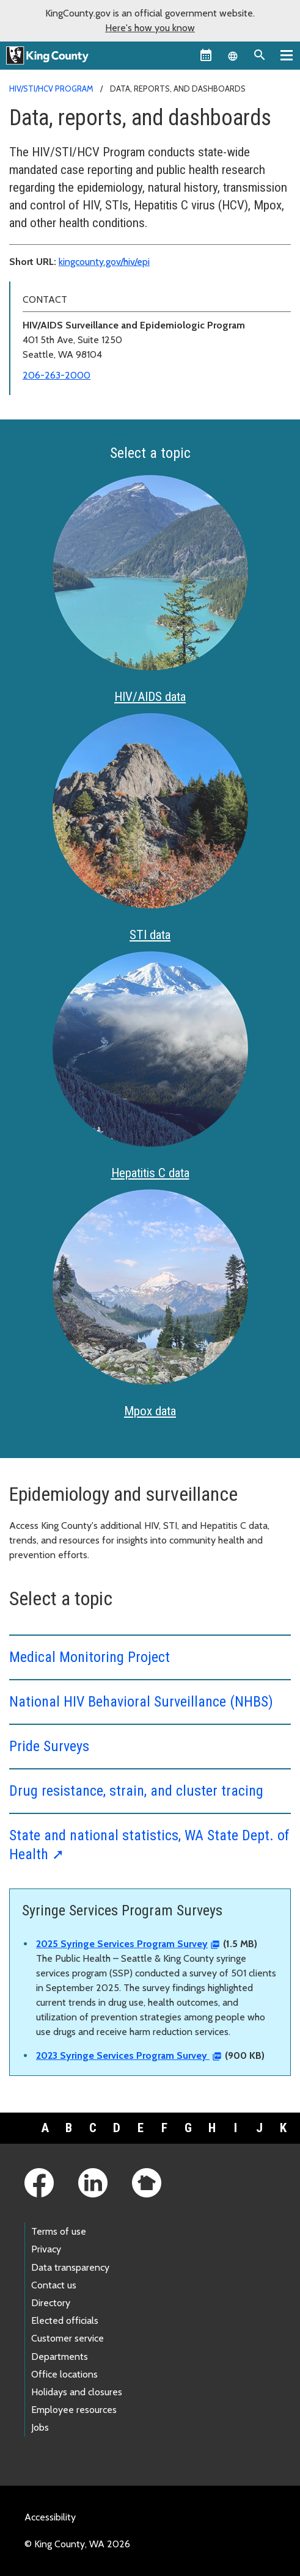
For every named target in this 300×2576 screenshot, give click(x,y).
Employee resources (74, 2409)
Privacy (46, 2249)
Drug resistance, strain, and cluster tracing (136, 1790)
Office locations (64, 2374)
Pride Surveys (49, 1746)
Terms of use (58, 2231)
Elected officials (64, 2320)
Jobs (40, 2427)
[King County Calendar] (205, 55)
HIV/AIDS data (150, 696)
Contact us (53, 2285)
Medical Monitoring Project (89, 1657)
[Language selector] (232, 55)
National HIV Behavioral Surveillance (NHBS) (141, 1701)
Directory (50, 2303)
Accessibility (50, 2517)
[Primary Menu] (286, 55)
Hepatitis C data (150, 1173)
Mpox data (150, 1411)
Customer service (67, 2338)
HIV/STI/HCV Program (51, 88)
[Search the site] (259, 55)
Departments (59, 2356)
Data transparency (70, 2267)
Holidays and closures (76, 2392)
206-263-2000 (56, 375)
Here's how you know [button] (150, 28)
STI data (150, 934)
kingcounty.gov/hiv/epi (104, 261)
